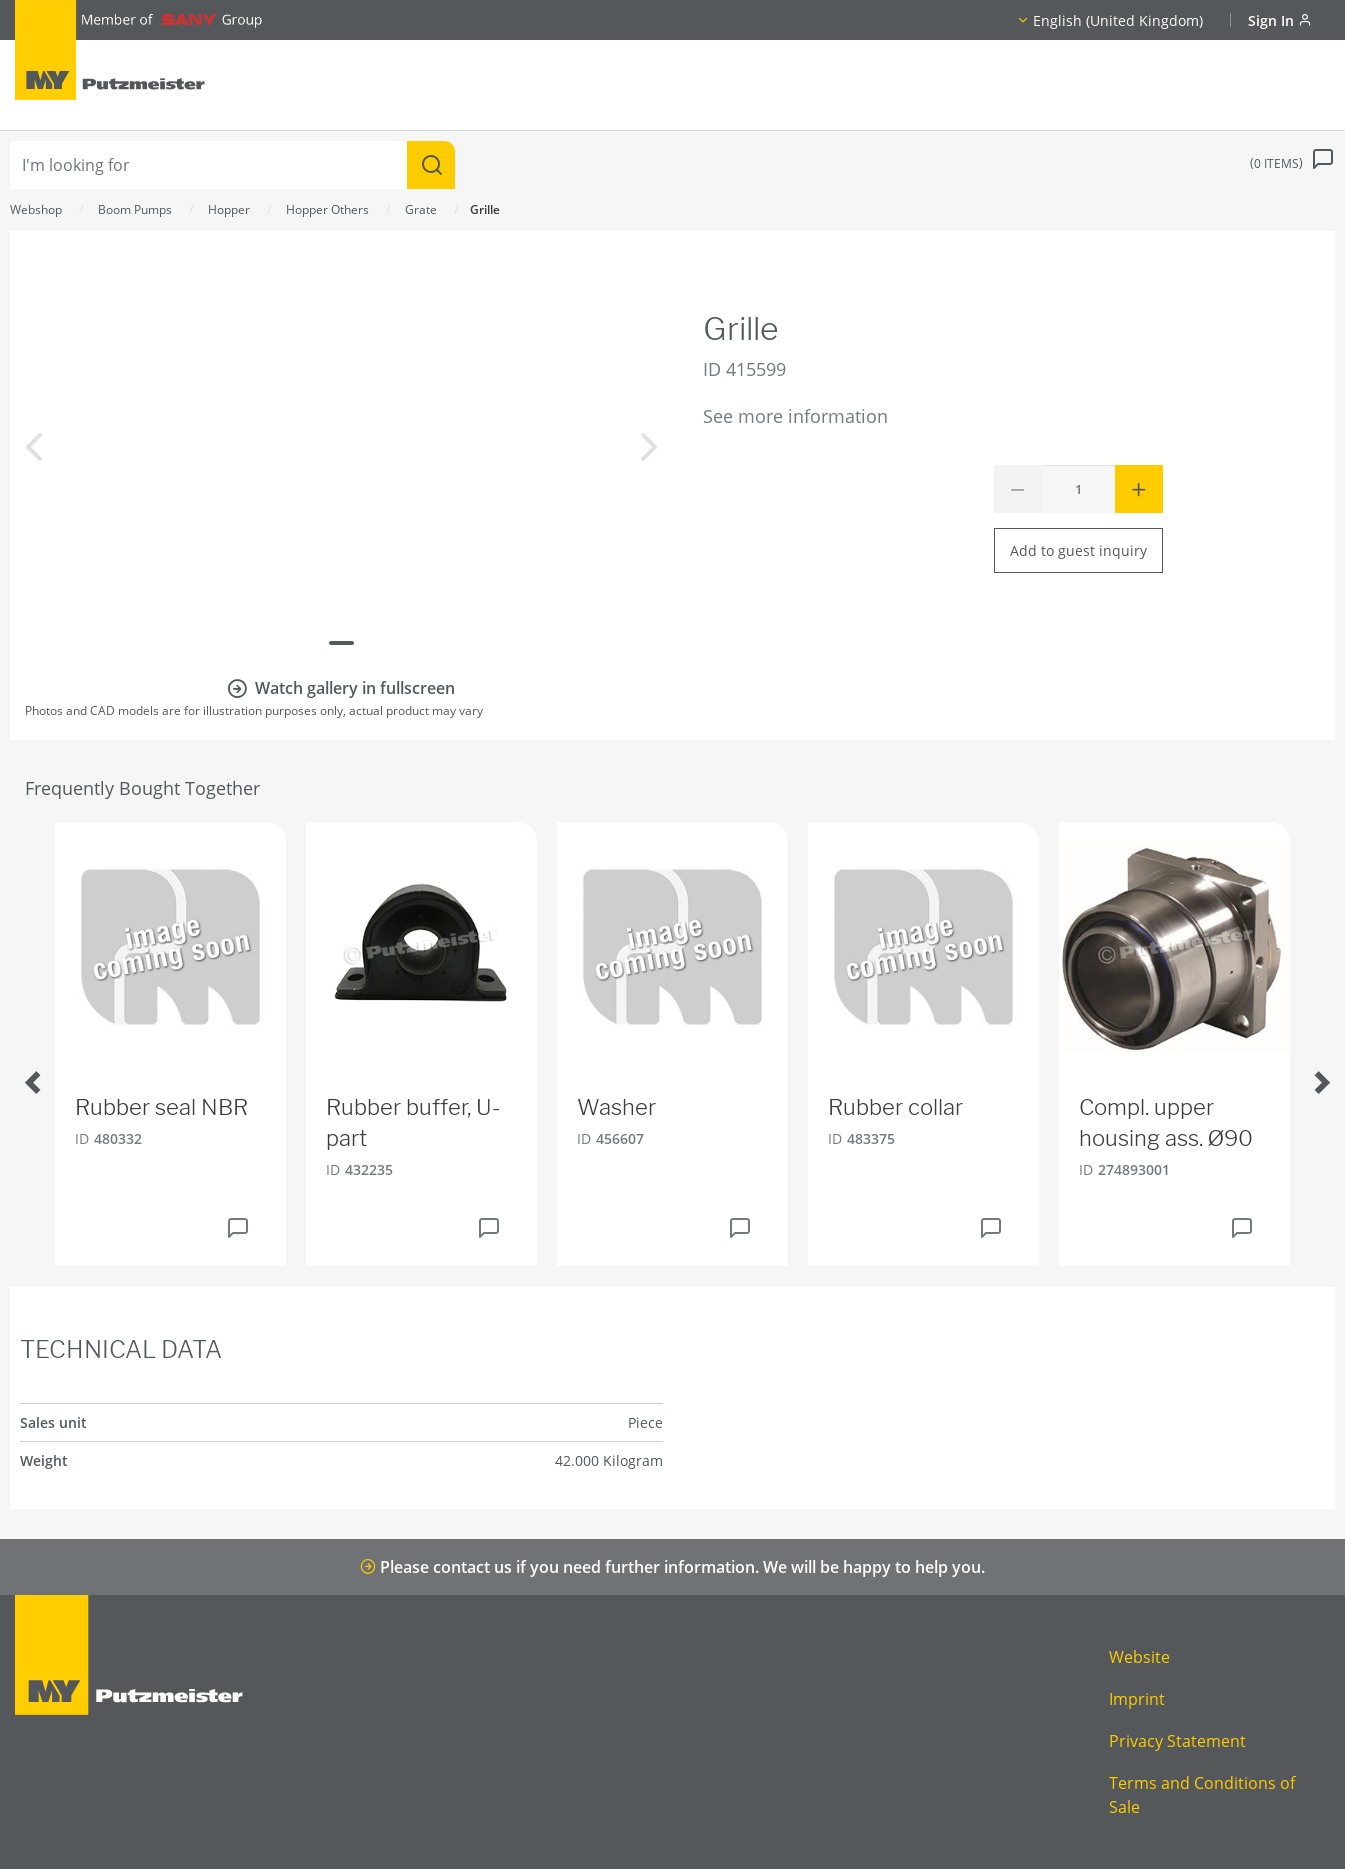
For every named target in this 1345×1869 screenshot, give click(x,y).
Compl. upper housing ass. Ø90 (1166, 1122)
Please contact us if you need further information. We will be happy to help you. (672, 1567)
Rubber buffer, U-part (413, 1122)
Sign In (1280, 20)
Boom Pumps (135, 209)
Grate (421, 209)
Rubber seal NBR (161, 1107)
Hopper (229, 209)
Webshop (36, 209)
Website (1139, 1657)
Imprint (1137, 1699)
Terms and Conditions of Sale (1202, 1795)
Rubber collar (895, 1107)
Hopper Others (327, 209)
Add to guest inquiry (1078, 550)
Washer (616, 1107)
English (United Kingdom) (1118, 20)
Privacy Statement (1177, 1741)
